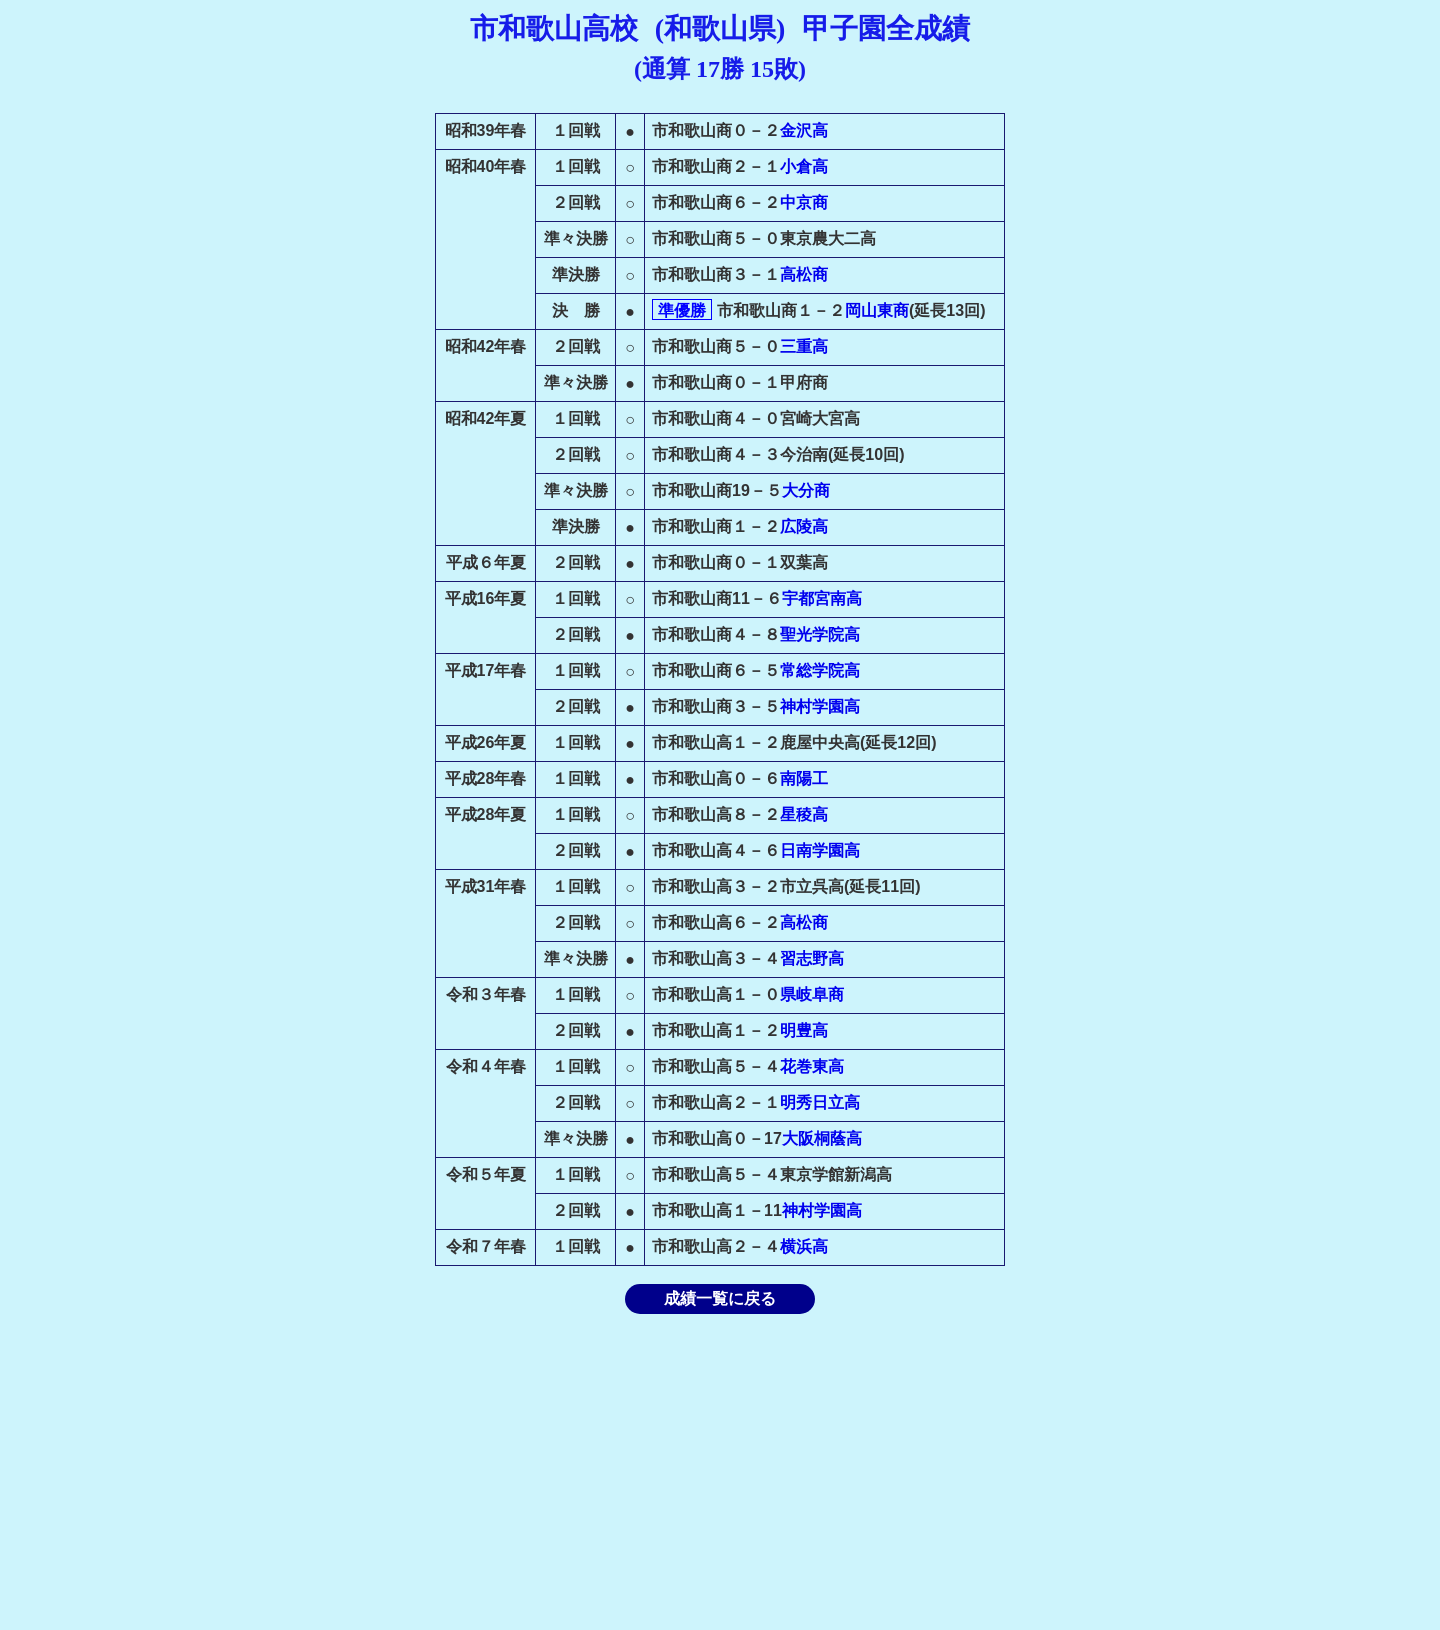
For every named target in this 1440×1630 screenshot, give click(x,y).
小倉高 (804, 166)
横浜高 (804, 1246)
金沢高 (804, 130)
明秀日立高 (820, 1102)
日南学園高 (820, 850)
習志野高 (812, 958)
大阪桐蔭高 (822, 1138)
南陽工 (804, 778)
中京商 (804, 202)
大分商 (806, 490)
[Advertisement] (720, 1472)
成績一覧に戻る (720, 1298)
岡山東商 (877, 310)
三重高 (804, 346)
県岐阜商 (812, 994)
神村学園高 (820, 706)
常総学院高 (820, 670)
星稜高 (804, 814)
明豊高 (804, 1030)
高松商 (804, 274)
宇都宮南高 (822, 598)
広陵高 (804, 526)
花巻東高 (812, 1066)
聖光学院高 (820, 634)
